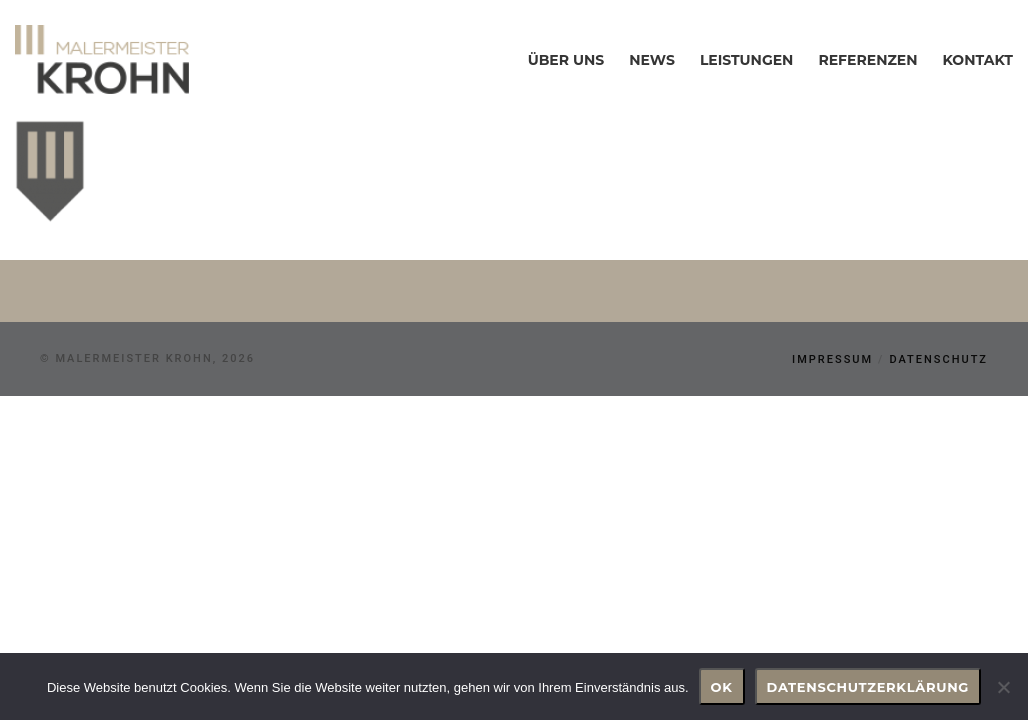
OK (722, 687)
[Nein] (1003, 687)
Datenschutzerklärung (868, 687)
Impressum (832, 359)
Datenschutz (938, 359)
